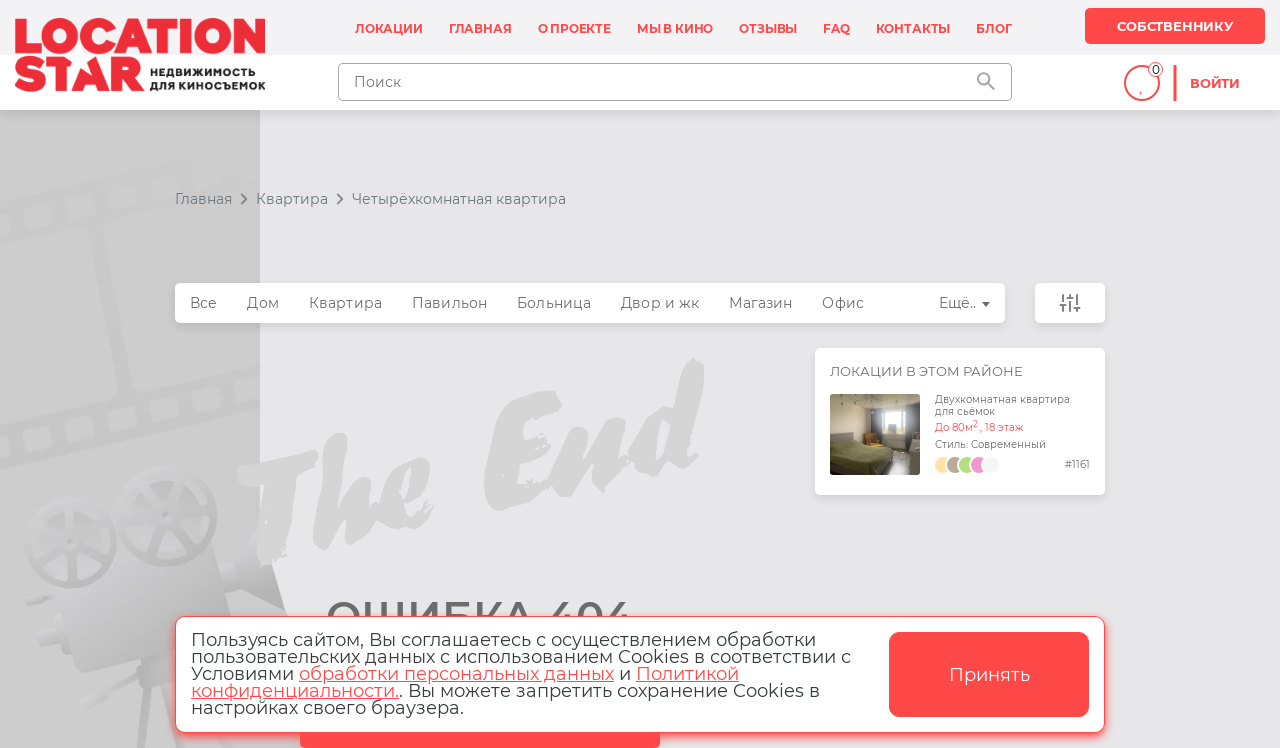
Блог (993, 28)
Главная (480, 28)
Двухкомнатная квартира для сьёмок (1002, 406)
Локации (389, 28)
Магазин (760, 303)
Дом (262, 303)
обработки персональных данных (456, 674)
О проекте (574, 28)
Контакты (913, 28)
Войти (1215, 83)
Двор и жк (660, 303)
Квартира (345, 303)
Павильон (449, 303)
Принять (989, 675)
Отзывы (768, 28)
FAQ (836, 28)
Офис (843, 303)
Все (203, 303)
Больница (554, 303)
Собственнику (1175, 26)
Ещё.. (958, 303)
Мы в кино (675, 28)
